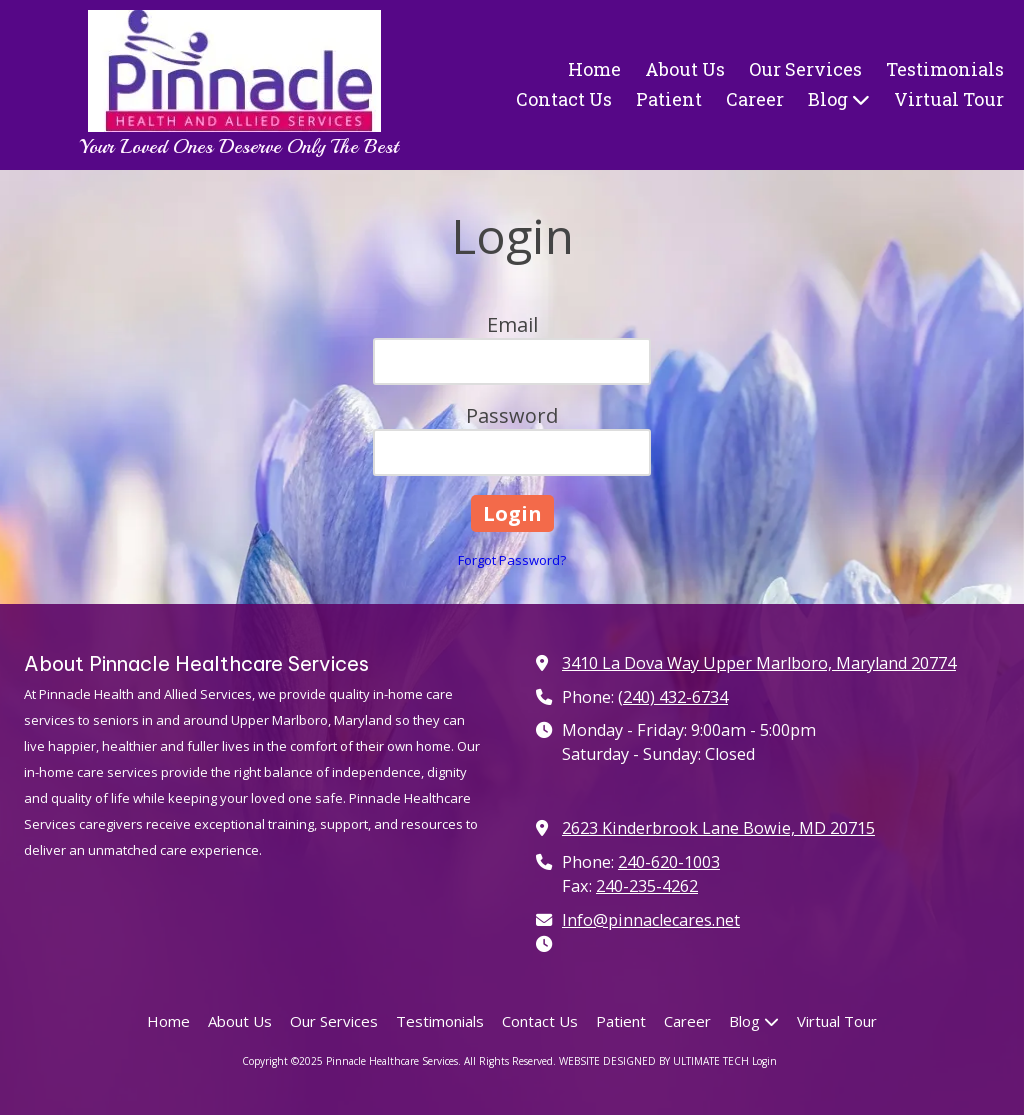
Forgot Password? (512, 560)
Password (512, 415)
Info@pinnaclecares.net (651, 920)
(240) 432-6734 (673, 697)
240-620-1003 (669, 862)
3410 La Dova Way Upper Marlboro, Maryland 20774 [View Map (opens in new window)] (759, 663)
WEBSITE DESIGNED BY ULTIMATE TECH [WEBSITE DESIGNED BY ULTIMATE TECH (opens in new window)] (654, 1061)
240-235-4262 (647, 886)
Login (764, 1061)
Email (512, 324)
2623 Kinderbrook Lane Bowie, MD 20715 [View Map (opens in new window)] (718, 828)
